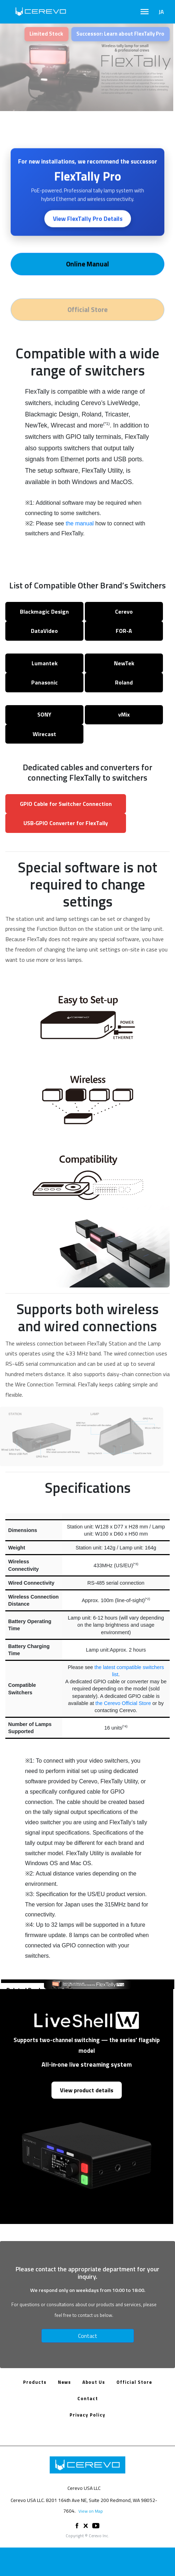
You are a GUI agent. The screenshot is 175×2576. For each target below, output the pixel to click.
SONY (44, 714)
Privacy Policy (87, 2414)
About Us (93, 2382)
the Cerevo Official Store (123, 1703)
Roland (124, 682)
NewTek (124, 663)
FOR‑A (124, 630)
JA (161, 11)
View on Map (90, 2511)
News (64, 2382)
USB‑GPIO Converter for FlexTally (65, 823)
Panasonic (44, 682)
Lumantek (45, 663)
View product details (86, 2090)
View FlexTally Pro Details (87, 220)
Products (35, 2382)
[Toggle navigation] (144, 12)
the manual (80, 523)
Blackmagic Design (44, 611)
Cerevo (124, 611)
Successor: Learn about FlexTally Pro (120, 34)
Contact (87, 2335)
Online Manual (87, 265)
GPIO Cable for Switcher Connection (66, 803)
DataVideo (44, 630)
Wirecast (44, 734)
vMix (124, 714)
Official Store (134, 2382)
